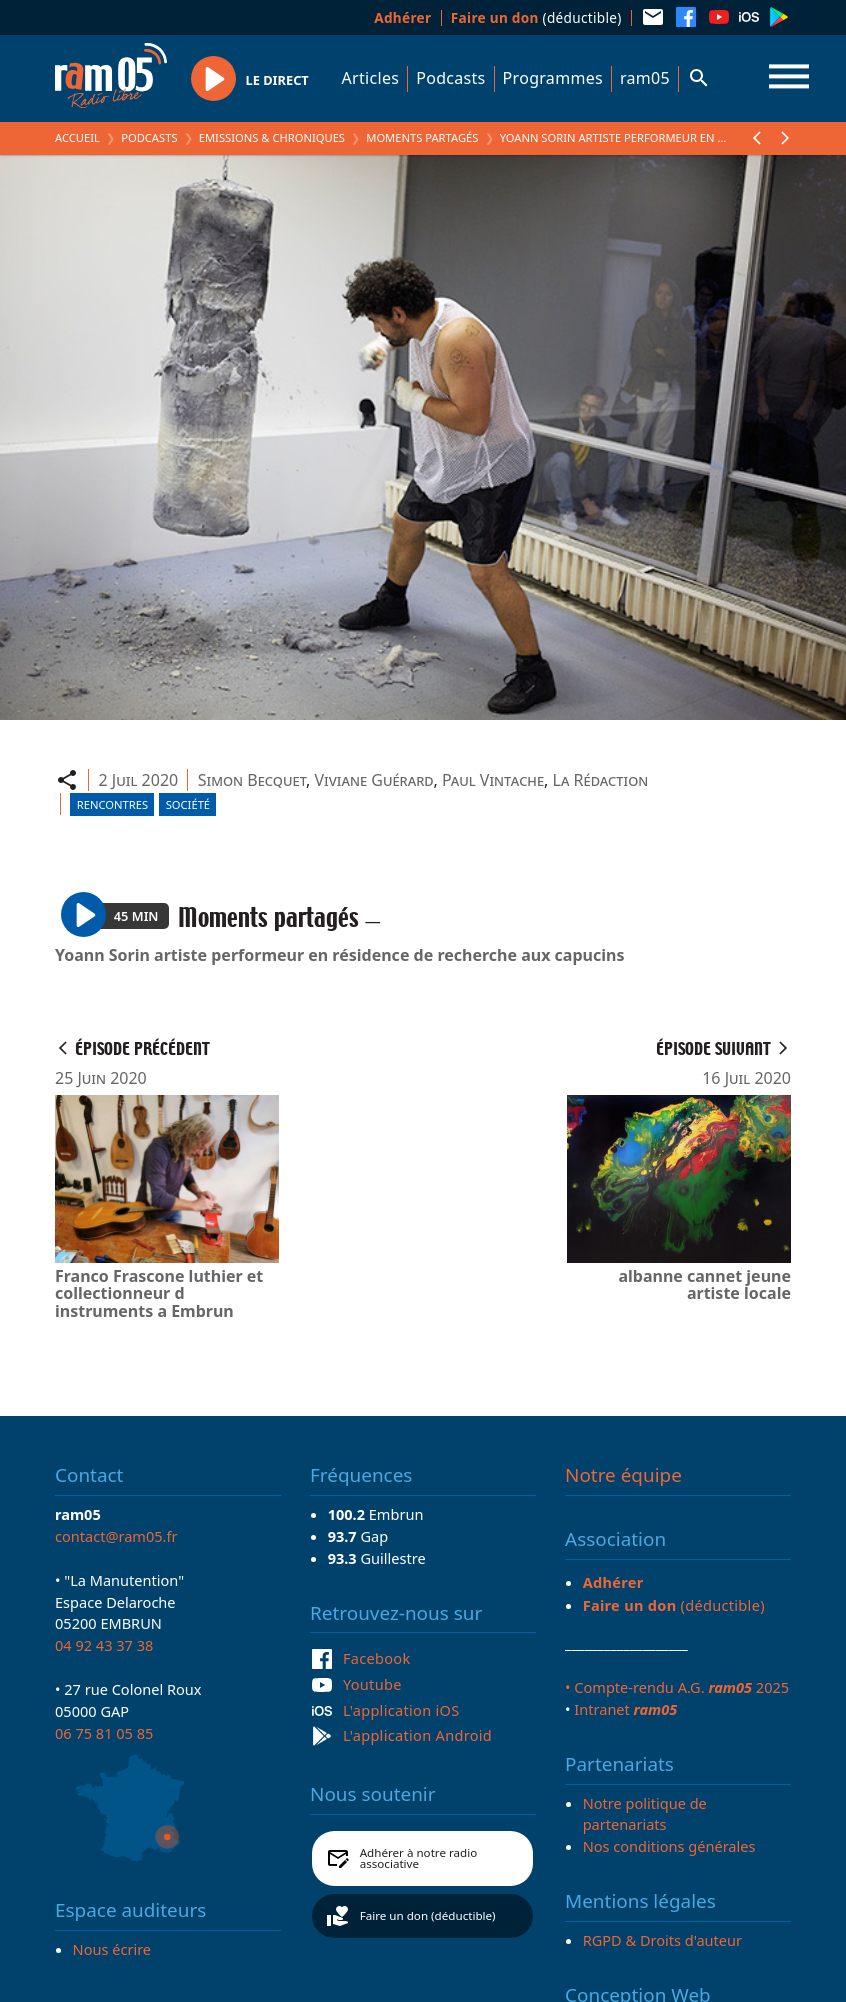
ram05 (645, 78)
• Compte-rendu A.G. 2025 (677, 1687)
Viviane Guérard (374, 780)
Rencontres (112, 804)
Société (188, 804)
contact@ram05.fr (116, 1536)
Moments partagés (422, 137)
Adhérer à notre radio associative (419, 1858)
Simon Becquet (252, 780)
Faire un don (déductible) (428, 1915)
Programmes (553, 78)
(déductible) (536, 17)
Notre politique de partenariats (645, 1814)
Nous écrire (112, 1949)
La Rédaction (601, 780)
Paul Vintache (493, 780)
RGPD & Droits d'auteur (662, 1940)
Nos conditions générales (669, 1846)
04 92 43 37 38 (104, 1645)
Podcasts (450, 78)
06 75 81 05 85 (104, 1733)
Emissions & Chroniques (272, 137)
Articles (371, 78)
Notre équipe (623, 1475)
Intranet (625, 1709)
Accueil (77, 137)
